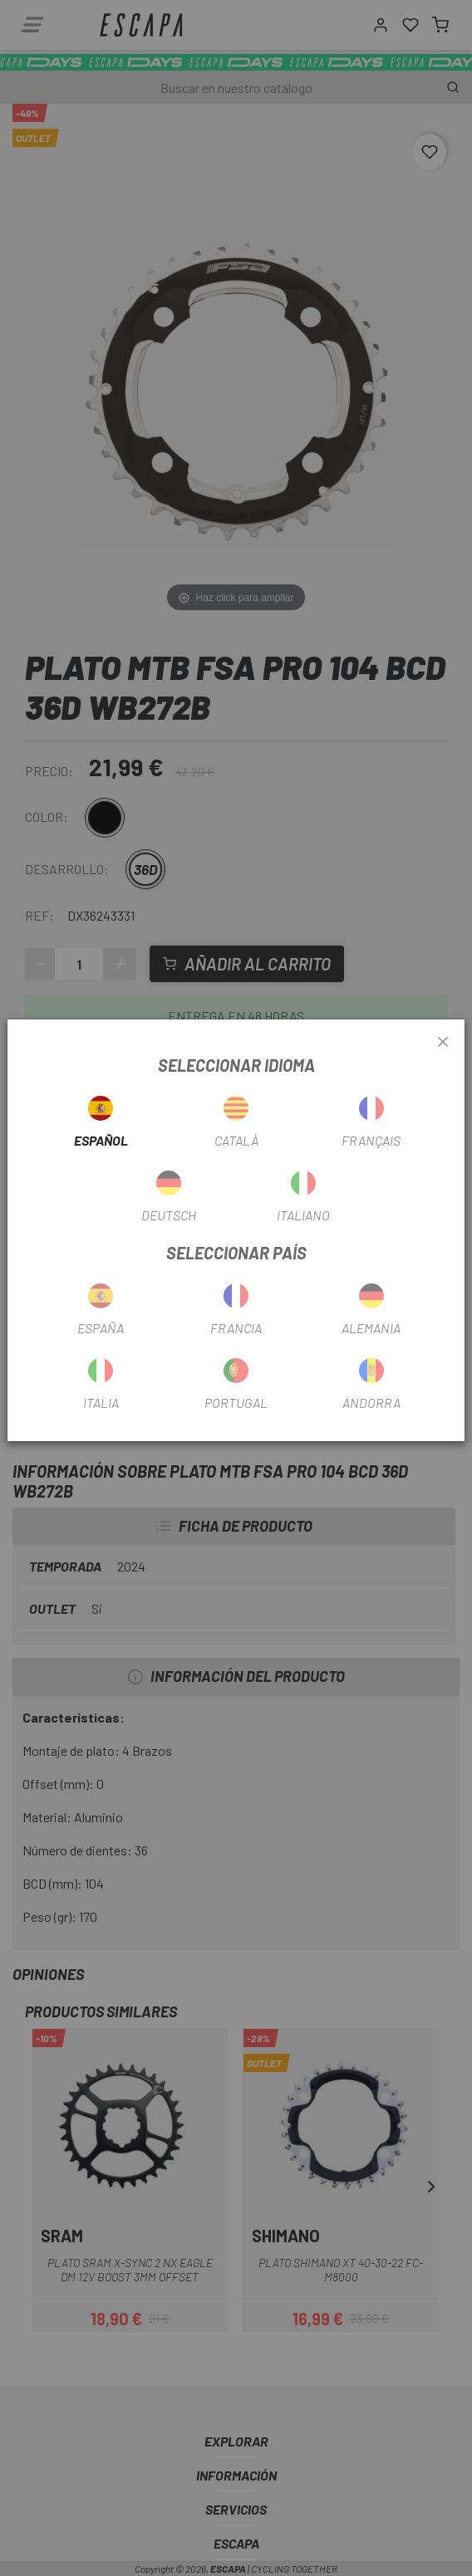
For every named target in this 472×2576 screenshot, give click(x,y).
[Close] (443, 1043)
